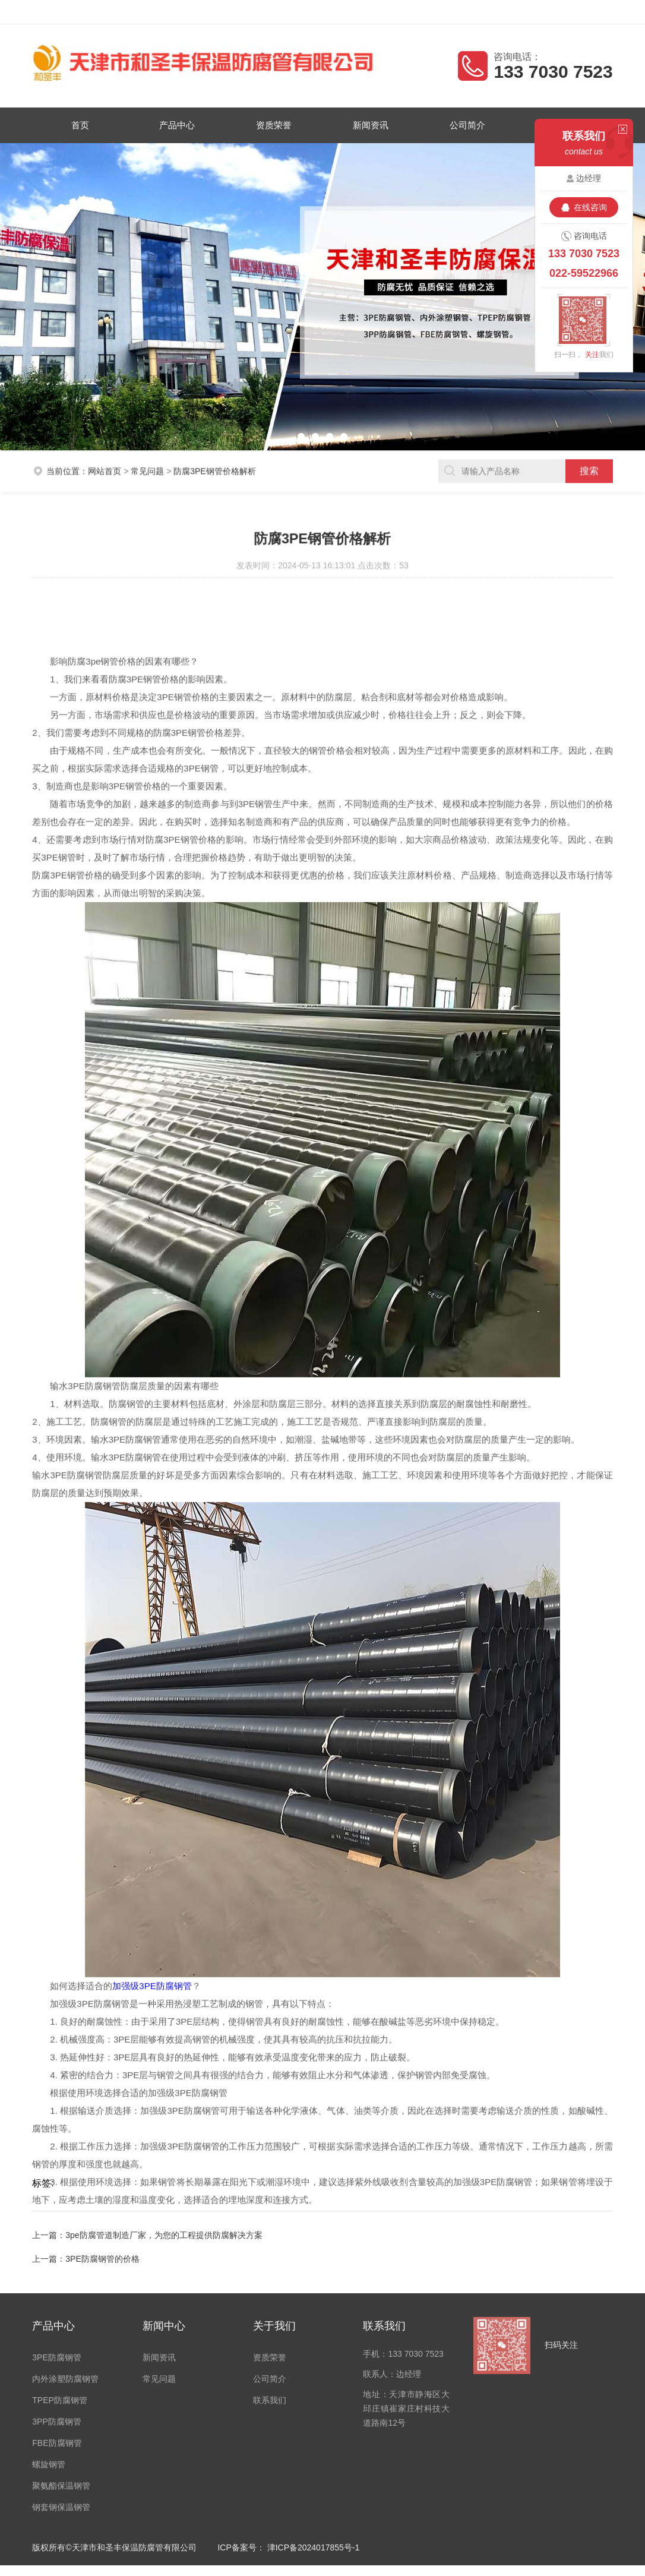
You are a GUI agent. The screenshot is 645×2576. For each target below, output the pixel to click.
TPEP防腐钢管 (59, 2278)
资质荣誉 (274, 125)
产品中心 (179, 125)
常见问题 (147, 452)
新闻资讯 (370, 125)
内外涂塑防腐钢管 (65, 2257)
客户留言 (594, 12)
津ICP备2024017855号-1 (313, 2425)
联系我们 (269, 2278)
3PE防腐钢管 (56, 2235)
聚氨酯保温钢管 (61, 2364)
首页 (84, 125)
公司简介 (465, 125)
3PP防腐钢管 (56, 2300)
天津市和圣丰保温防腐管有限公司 (137, 12)
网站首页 (104, 452)
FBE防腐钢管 (56, 2321)
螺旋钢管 (48, 2342)
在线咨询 (590, 207)
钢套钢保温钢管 (61, 2385)
